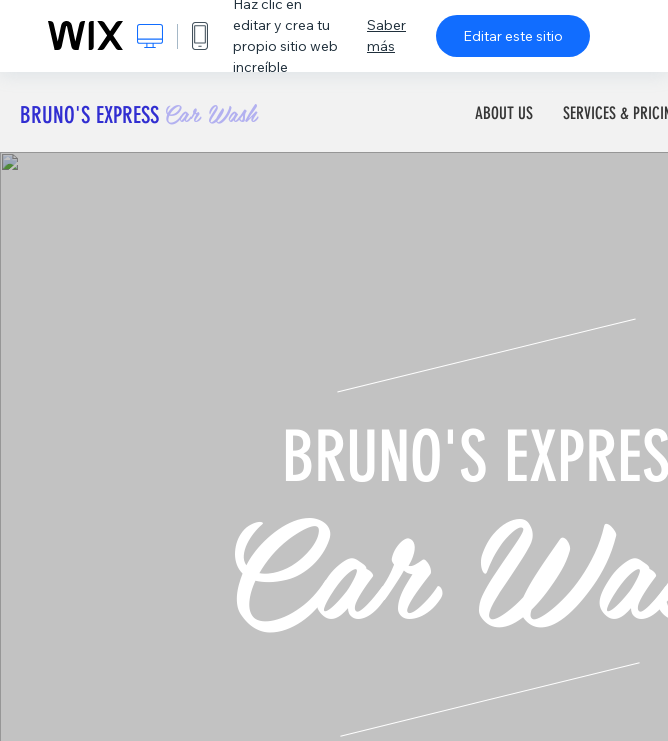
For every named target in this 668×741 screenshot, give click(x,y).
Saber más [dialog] (386, 35)
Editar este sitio (513, 36)
